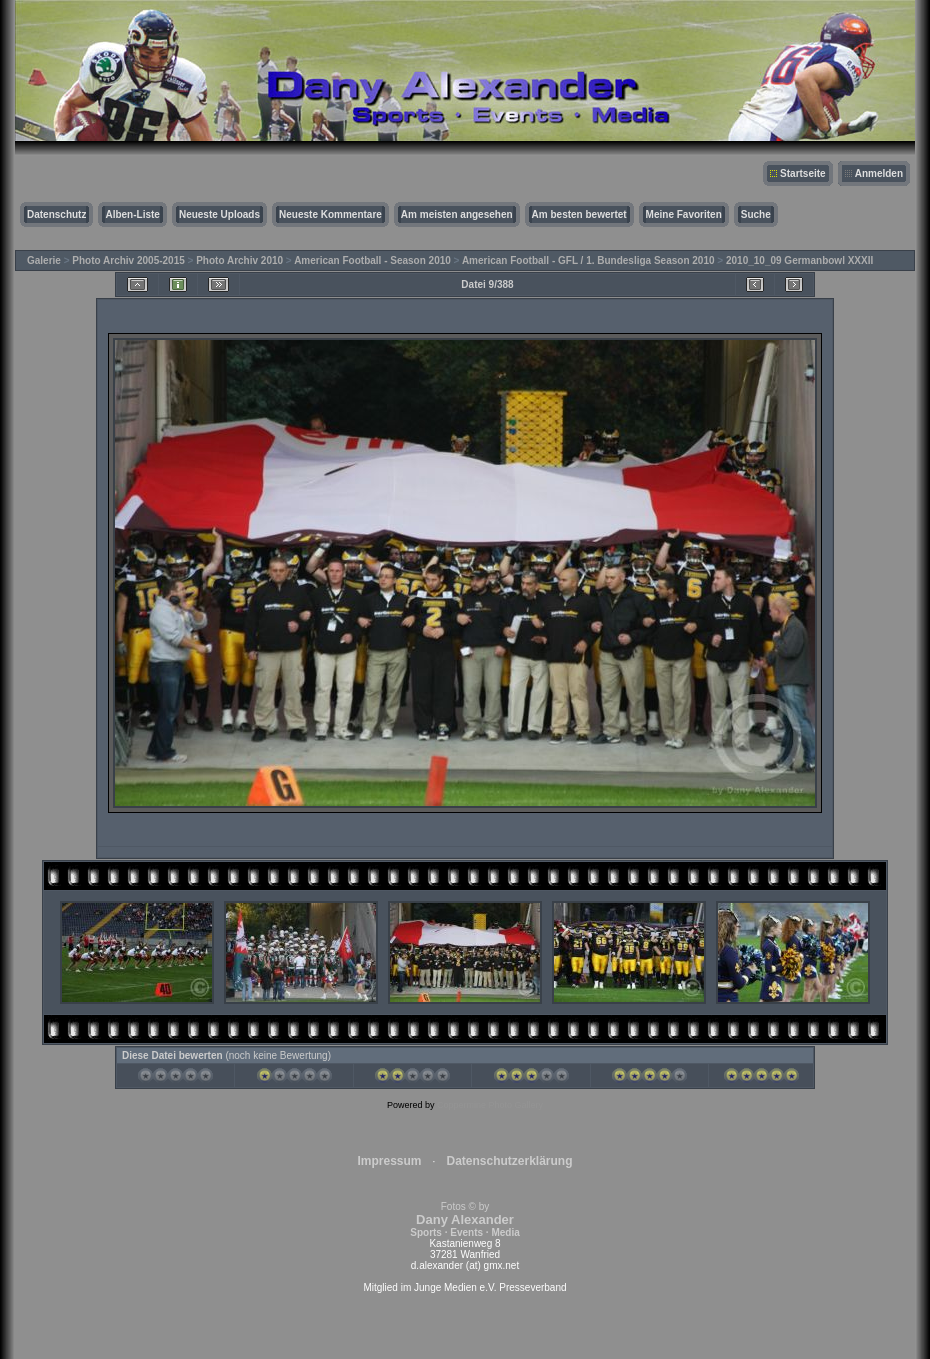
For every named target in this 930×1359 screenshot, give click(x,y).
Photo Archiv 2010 (239, 260)
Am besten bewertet (579, 214)
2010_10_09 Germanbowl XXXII (799, 260)
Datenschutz (56, 214)
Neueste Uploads (219, 214)
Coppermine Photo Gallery (490, 1105)
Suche (756, 214)
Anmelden (879, 173)
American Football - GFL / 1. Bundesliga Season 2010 (588, 260)
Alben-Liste (132, 214)
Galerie (44, 260)
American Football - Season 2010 (372, 260)
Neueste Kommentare (330, 214)
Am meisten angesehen (457, 214)
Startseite (803, 173)
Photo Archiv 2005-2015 (128, 260)
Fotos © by (464, 1219)
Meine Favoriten (684, 214)
